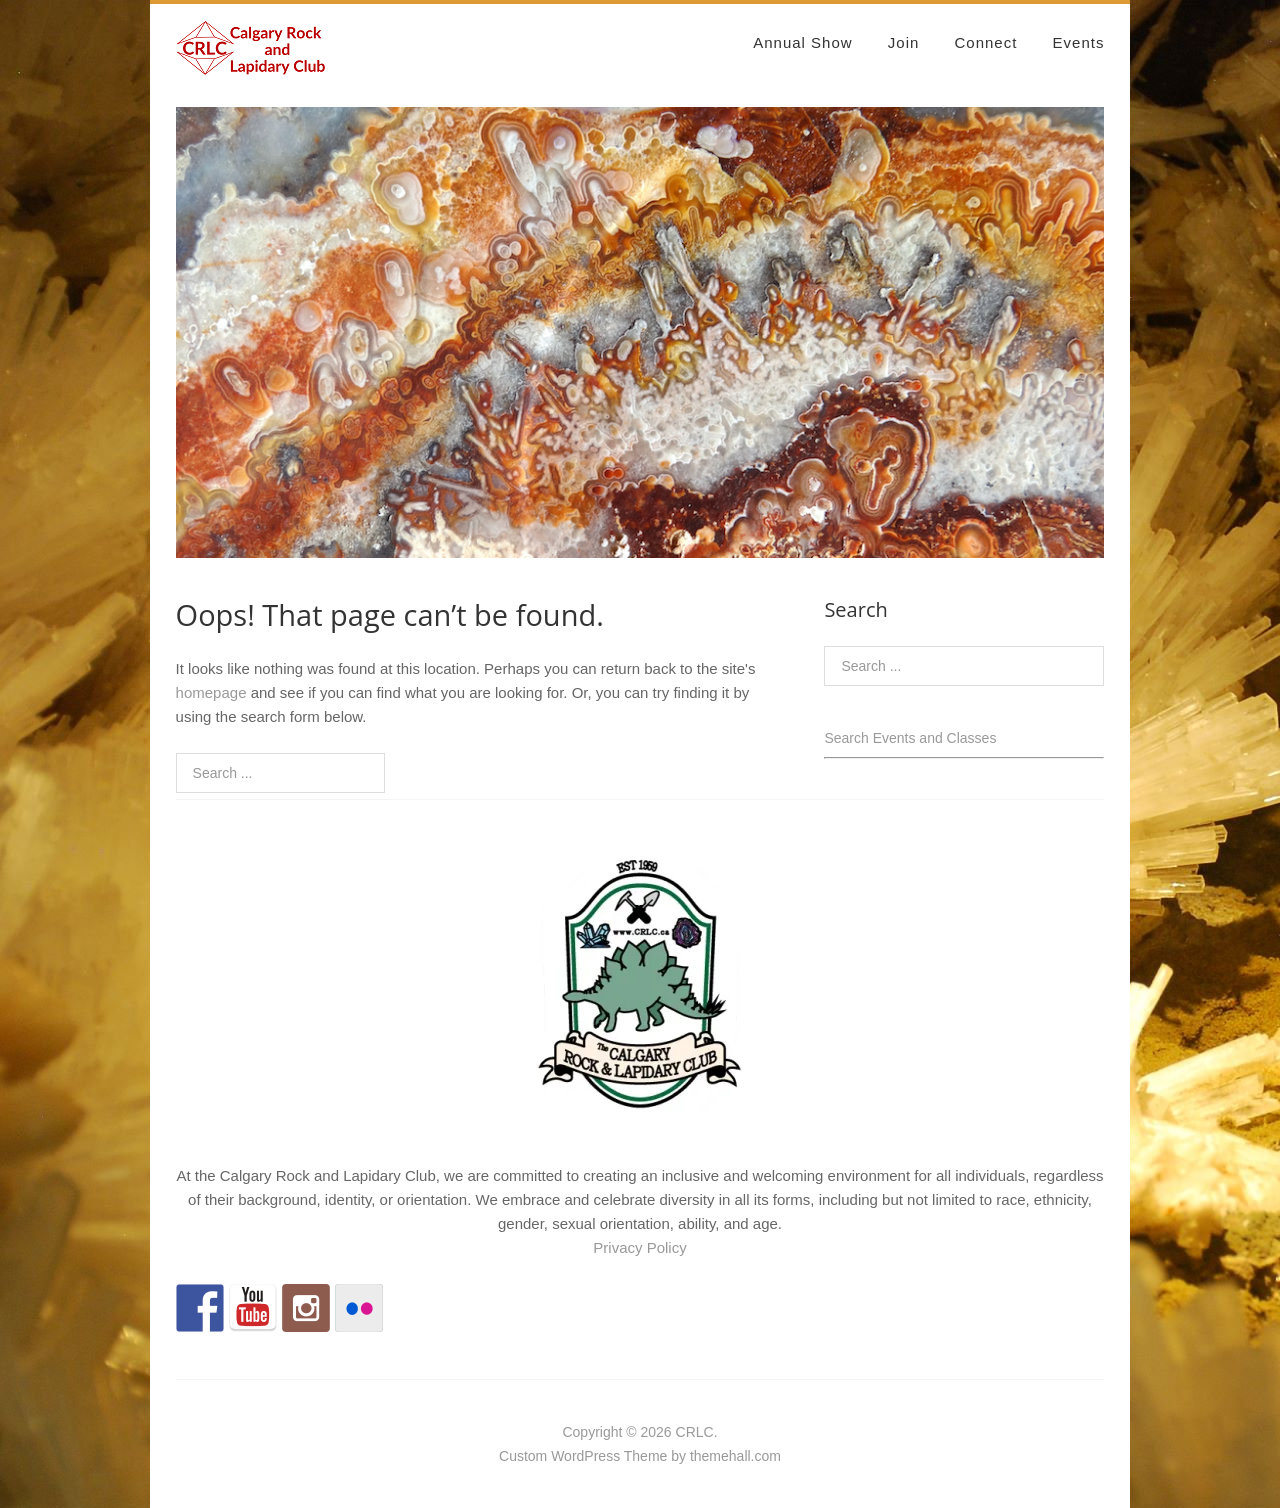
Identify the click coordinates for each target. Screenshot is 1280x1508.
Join (904, 42)
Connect (986, 42)
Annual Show (802, 42)
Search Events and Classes (910, 738)
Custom (523, 1456)
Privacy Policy (639, 1247)
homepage (211, 692)
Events (1079, 42)
